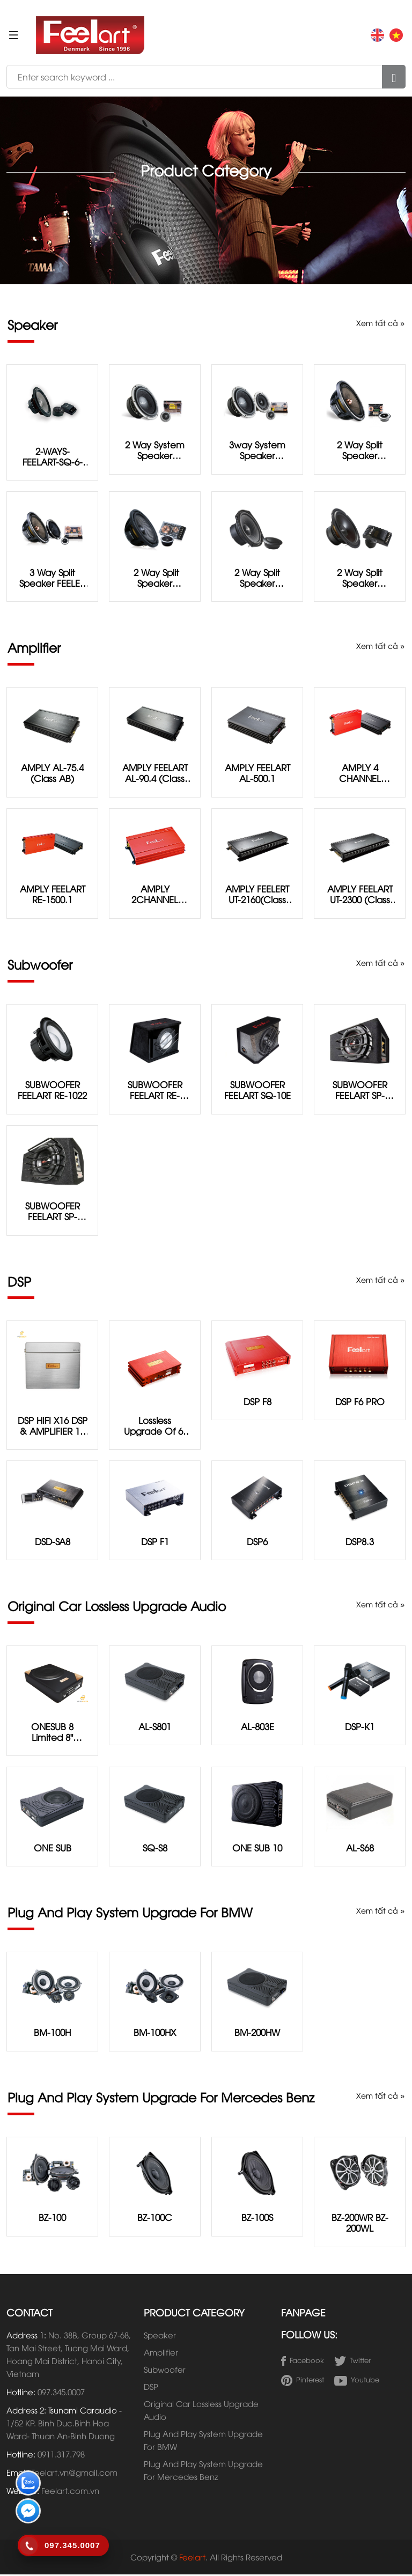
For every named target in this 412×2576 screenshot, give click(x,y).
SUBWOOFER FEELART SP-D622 (360, 1090)
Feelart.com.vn (70, 2491)
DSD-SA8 (52, 1542)
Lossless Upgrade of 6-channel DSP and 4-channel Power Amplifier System (155, 1426)
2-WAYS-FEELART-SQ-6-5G (52, 456)
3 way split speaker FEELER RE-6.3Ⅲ (52, 577)
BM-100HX (154, 2033)
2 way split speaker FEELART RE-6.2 (359, 450)
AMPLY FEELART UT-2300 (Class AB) (359, 894)
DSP (151, 2387)
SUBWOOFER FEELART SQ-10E (257, 1090)
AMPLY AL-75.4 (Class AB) (52, 773)
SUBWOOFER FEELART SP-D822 (52, 1211)
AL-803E (257, 1727)
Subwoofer (165, 2370)
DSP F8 (257, 1402)
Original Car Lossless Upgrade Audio (201, 2411)
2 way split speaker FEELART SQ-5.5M (257, 577)
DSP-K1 (360, 1727)
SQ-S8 (155, 1848)
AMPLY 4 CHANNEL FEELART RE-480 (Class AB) (359, 773)
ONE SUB (52, 1848)
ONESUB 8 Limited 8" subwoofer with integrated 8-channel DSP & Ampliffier (52, 1732)
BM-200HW (257, 2033)
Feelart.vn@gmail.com (74, 2473)
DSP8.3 (359, 1542)
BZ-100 (52, 2218)
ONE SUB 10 (257, 1848)
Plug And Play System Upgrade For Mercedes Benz (203, 2471)
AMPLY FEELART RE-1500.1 (52, 894)
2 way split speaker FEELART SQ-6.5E (360, 577)
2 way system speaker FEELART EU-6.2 (155, 450)
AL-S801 (155, 1727)
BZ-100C (154, 2218)
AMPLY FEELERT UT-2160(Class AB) (257, 894)
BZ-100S (257, 2218)
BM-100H (52, 2033)
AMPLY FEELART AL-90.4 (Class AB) (154, 773)
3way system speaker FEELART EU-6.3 (257, 450)
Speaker (160, 2336)
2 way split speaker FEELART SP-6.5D (154, 577)
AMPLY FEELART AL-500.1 (257, 773)
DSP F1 (155, 1542)
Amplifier (161, 2353)
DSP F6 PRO (360, 1402)
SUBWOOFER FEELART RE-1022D (155, 1090)
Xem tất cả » (380, 323)
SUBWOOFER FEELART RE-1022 (52, 1090)
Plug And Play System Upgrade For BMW (203, 2441)
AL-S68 (359, 1848)
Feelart (192, 2558)
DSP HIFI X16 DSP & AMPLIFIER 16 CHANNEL (52, 1426)
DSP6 (257, 1542)
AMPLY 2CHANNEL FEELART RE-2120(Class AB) (155, 894)
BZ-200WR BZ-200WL (360, 2224)
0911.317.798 (61, 2455)
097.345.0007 (61, 2393)
